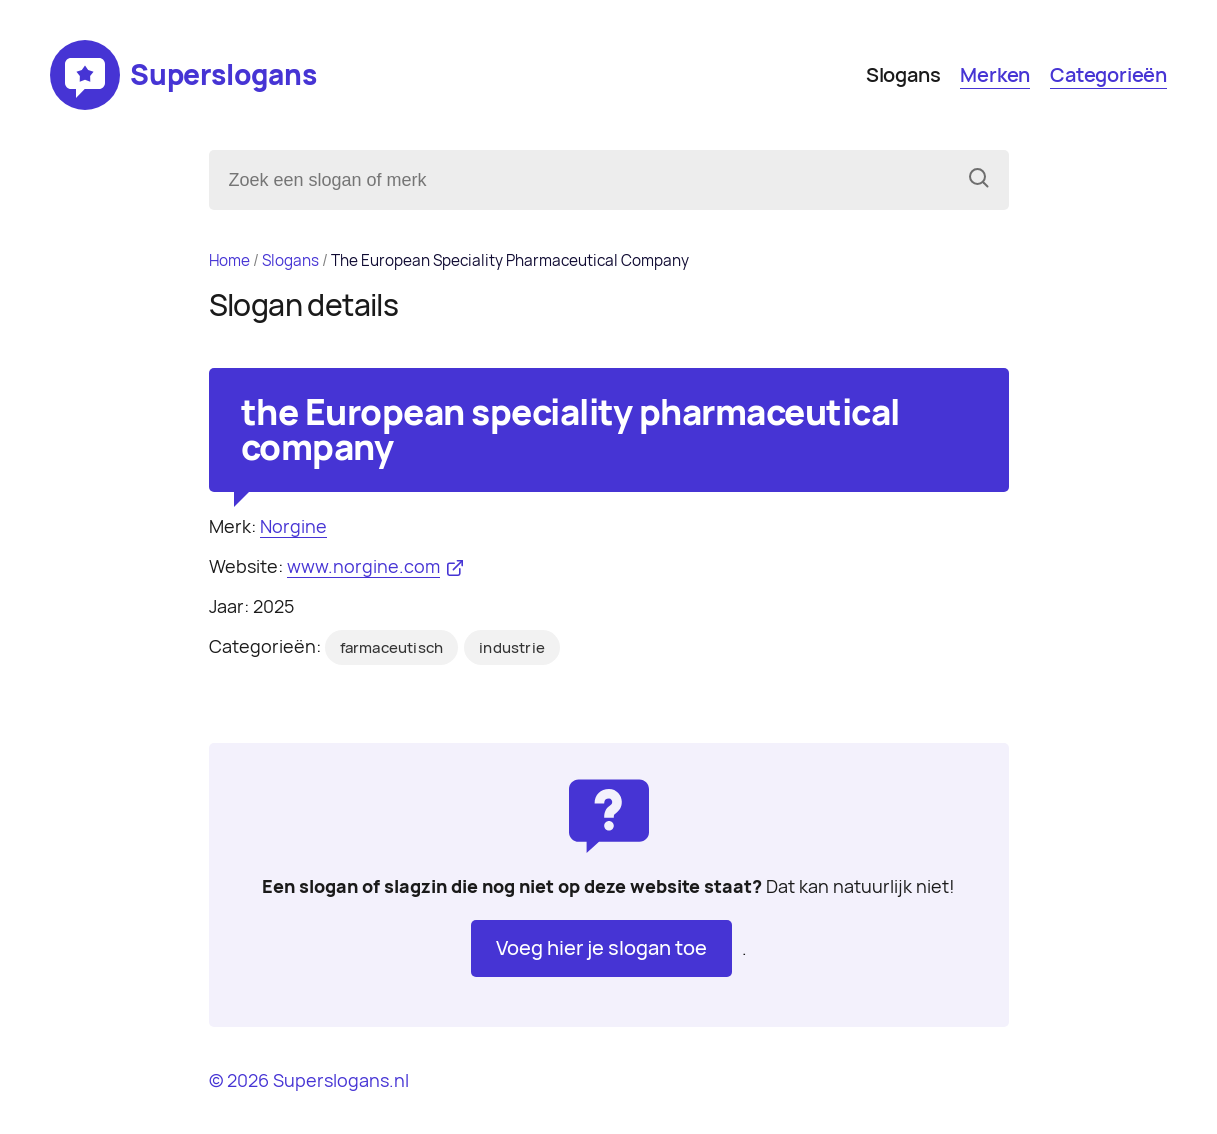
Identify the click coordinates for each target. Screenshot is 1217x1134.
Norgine (293, 526)
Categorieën (1108, 75)
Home (229, 260)
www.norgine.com (363, 566)
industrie (512, 648)
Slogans (903, 75)
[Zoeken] (979, 180)
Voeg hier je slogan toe (601, 948)
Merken (995, 75)
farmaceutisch (392, 648)
